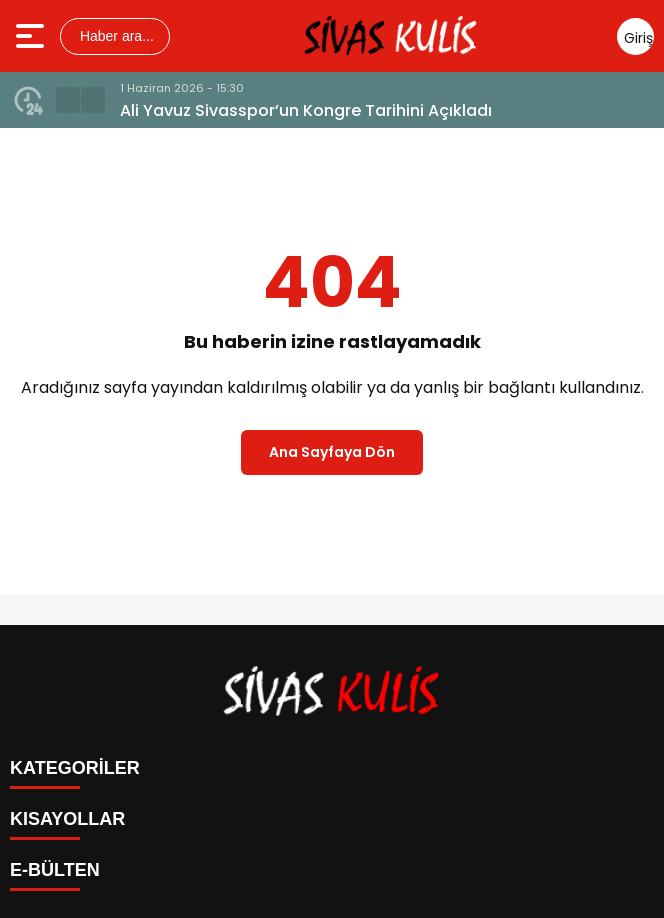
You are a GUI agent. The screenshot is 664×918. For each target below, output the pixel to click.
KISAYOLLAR (67, 819)
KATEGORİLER (75, 768)
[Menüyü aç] (32, 36)
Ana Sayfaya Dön (332, 452)
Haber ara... (115, 36)
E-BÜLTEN (55, 870)
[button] (68, 100)
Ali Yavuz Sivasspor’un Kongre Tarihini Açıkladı (306, 110)
